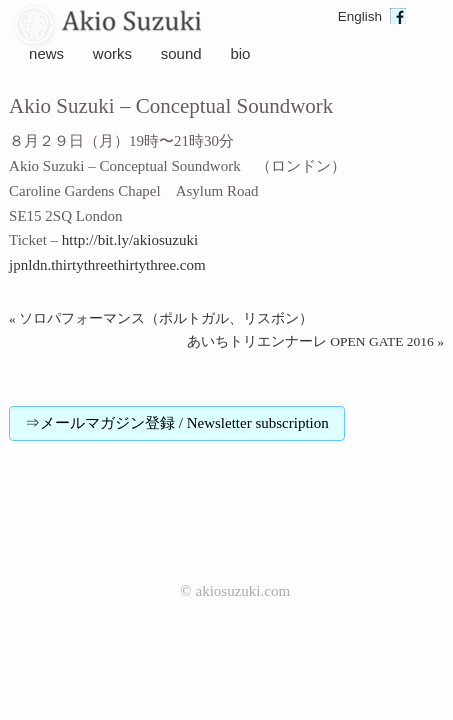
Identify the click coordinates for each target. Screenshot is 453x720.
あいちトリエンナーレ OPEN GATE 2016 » (315, 341)
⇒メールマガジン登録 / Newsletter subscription (177, 423)
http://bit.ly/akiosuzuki (130, 240)
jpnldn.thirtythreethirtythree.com (107, 265)
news (46, 53)
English (360, 16)
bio (240, 53)
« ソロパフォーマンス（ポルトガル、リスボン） (161, 318)
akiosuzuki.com (242, 591)
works (112, 53)
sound (181, 53)
